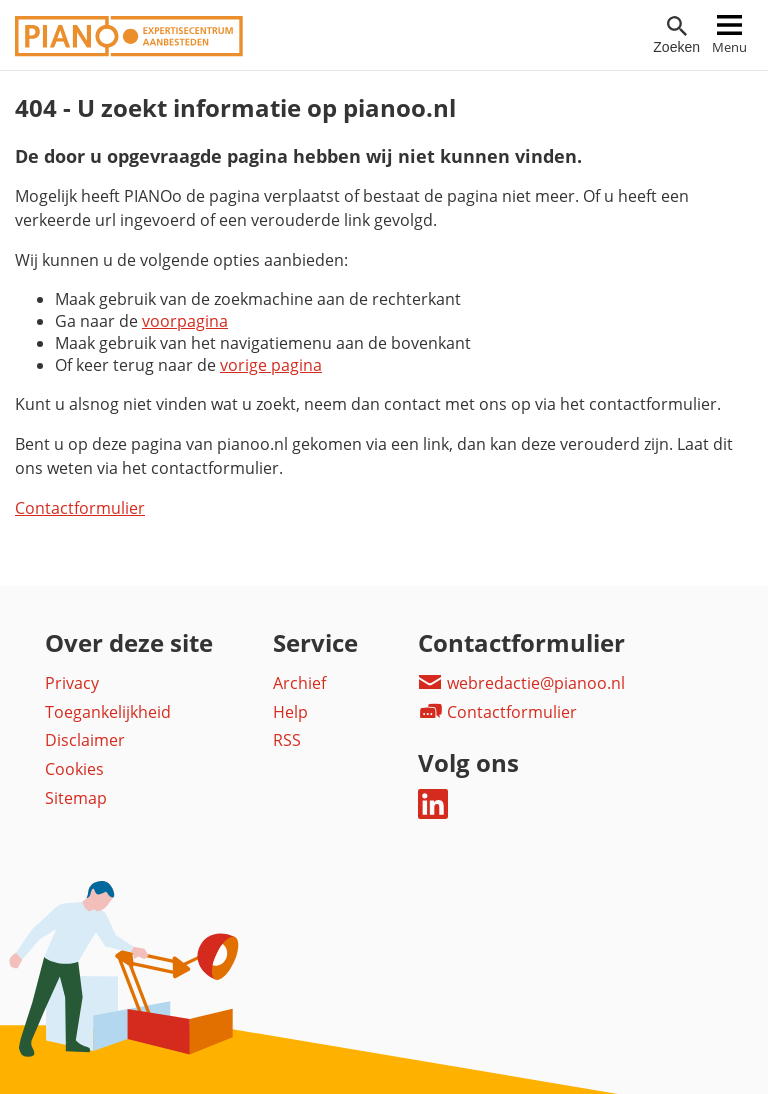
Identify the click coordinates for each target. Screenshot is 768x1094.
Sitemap (76, 798)
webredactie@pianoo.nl (521, 683)
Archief (299, 683)
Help (290, 712)
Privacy (72, 683)
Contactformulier (80, 508)
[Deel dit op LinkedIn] (433, 813)
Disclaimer (85, 740)
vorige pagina (271, 365)
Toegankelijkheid (108, 712)
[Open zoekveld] (676, 35)
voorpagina (185, 321)
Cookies (74, 769)
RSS (287, 740)
